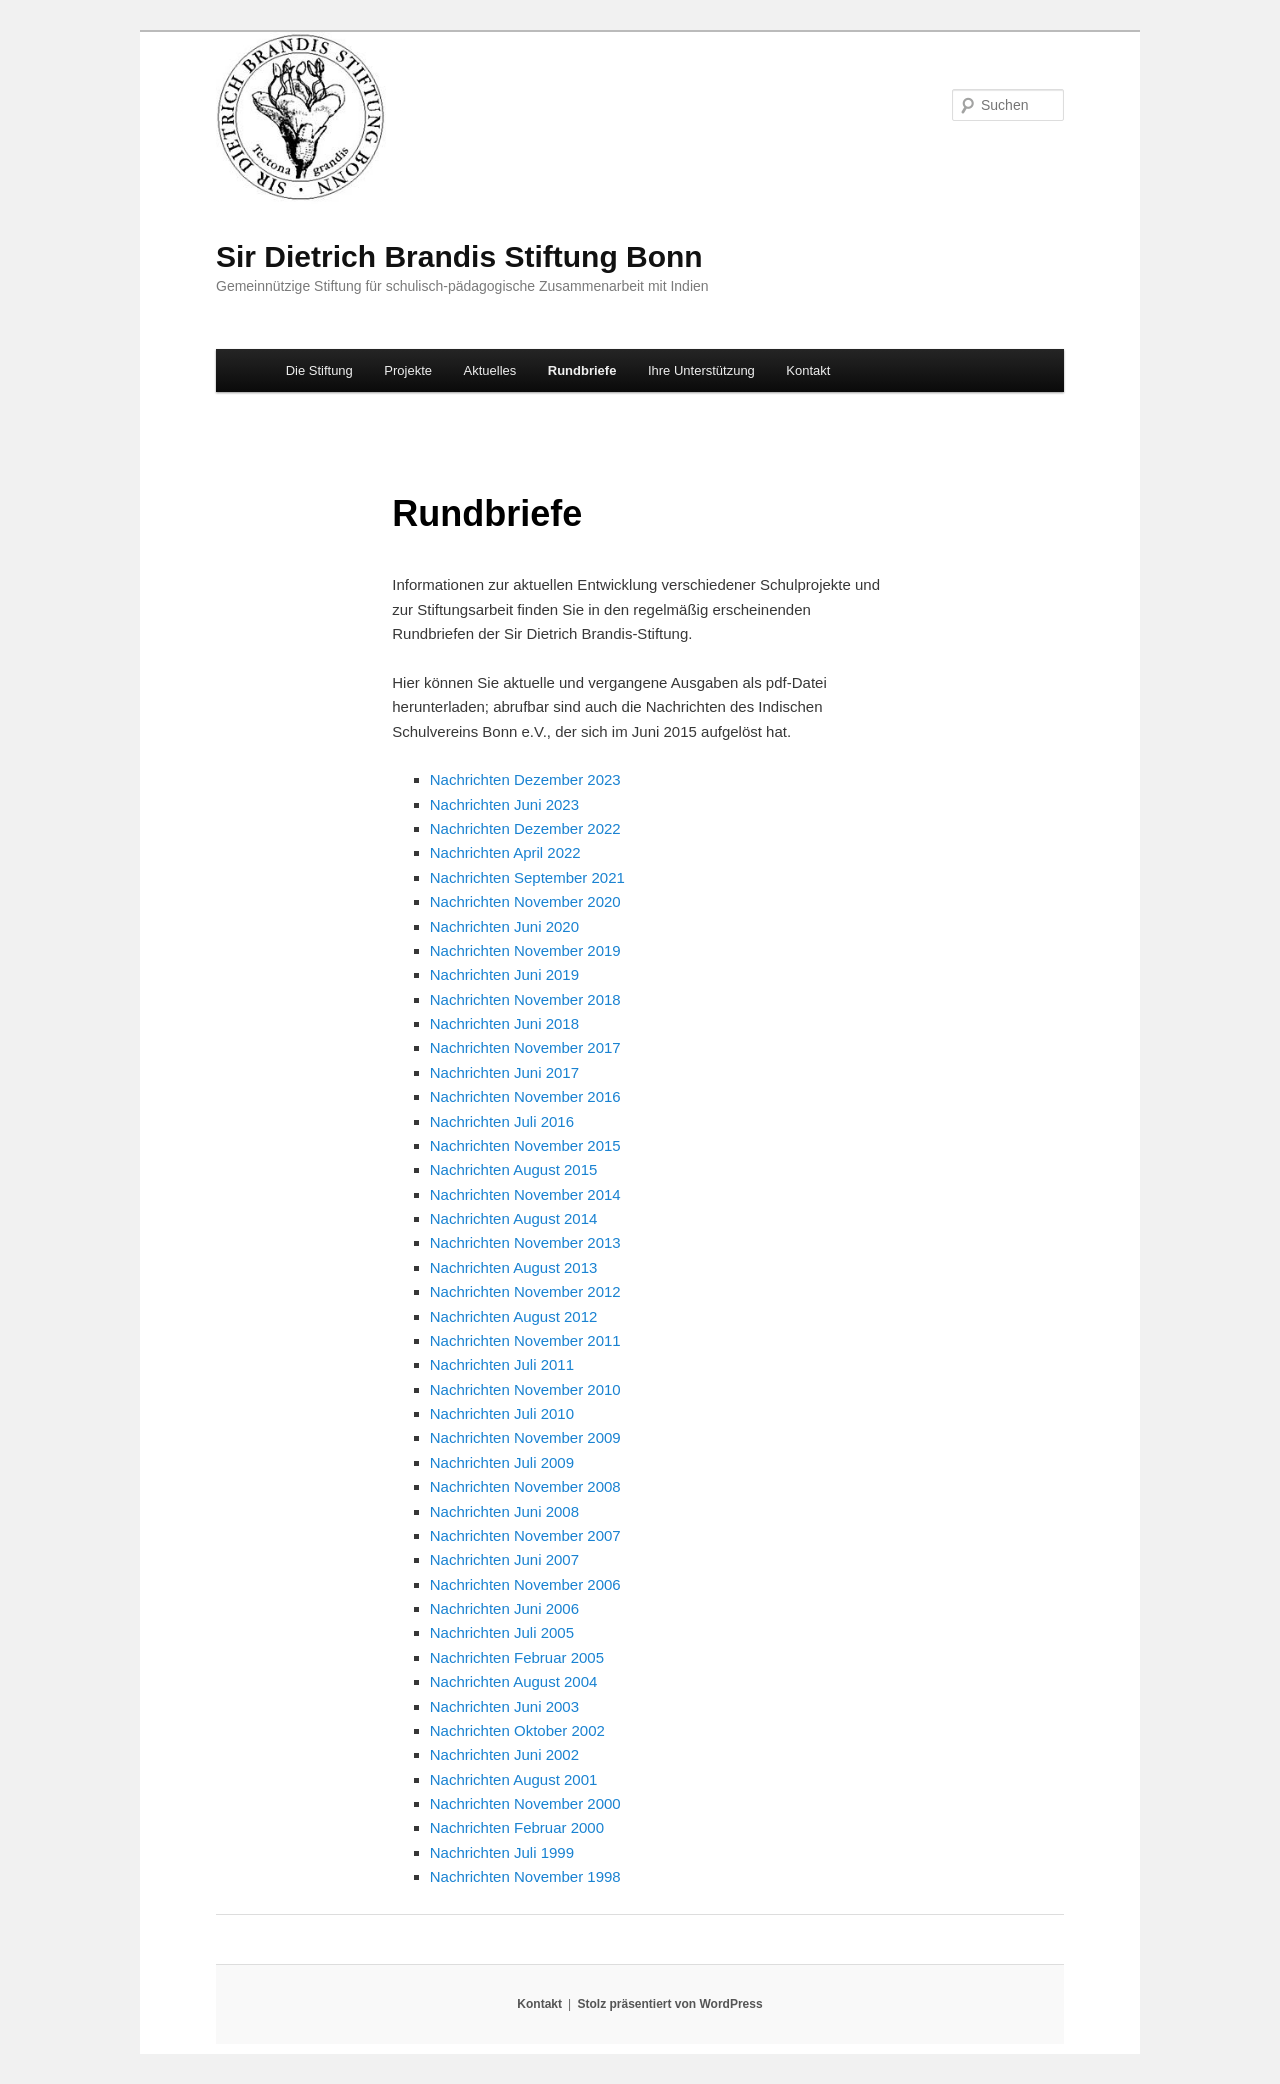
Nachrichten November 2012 (525, 1291)
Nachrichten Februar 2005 (517, 1657)
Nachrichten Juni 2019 (504, 974)
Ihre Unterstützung (701, 370)
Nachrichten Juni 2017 (504, 1072)
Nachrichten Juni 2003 (504, 1706)
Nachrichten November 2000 (525, 1803)
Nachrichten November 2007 (525, 1535)
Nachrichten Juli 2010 (502, 1413)
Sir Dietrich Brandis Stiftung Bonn (459, 256)
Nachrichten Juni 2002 (504, 1754)
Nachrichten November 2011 (525, 1340)
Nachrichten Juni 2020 (504, 926)
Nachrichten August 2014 (514, 1218)
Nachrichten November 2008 (525, 1486)
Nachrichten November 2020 (525, 901)
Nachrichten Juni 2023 (504, 804)
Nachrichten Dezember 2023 (525, 779)
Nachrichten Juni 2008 (504, 1511)
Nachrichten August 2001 (514, 1779)
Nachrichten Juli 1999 (502, 1852)
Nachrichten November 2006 (525, 1584)
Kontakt (808, 370)
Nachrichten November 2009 (525, 1437)
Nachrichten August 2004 (514, 1681)
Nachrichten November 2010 (525, 1389)
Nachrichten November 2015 (525, 1145)
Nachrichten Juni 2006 (504, 1608)
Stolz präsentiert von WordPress (669, 2004)
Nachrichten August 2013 (514, 1267)
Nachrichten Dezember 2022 (525, 828)
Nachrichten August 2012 (514, 1316)
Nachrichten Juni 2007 (504, 1559)
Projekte (408, 370)
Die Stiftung (319, 370)
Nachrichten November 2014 (525, 1194)
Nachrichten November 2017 (525, 1047)
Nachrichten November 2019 (525, 950)
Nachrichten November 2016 (525, 1096)
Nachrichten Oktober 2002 (517, 1730)
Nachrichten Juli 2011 (502, 1364)
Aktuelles (490, 370)
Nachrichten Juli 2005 (502, 1632)
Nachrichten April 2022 (505, 852)
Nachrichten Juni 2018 (504, 1023)
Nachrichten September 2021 (527, 877)
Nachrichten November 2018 (525, 999)
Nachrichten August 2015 (514, 1169)
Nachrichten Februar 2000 (517, 1827)
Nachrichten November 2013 (525, 1242)
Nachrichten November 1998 (525, 1876)
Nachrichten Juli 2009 (502, 1462)
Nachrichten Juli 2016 (502, 1121)
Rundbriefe (582, 370)
